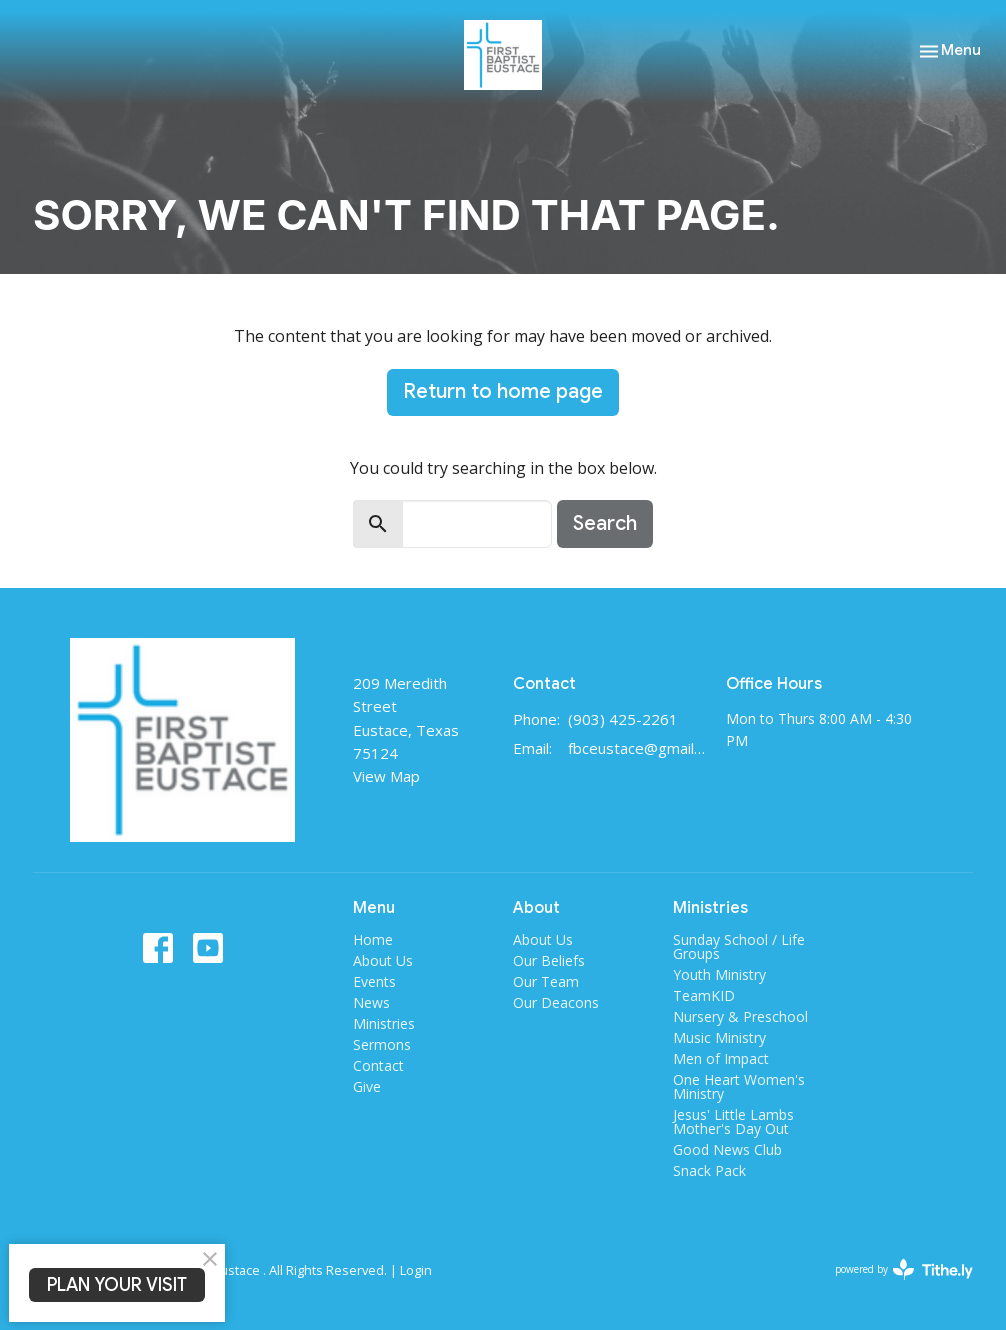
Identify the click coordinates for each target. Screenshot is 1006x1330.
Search (605, 523)
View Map (386, 776)
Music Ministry (719, 1037)
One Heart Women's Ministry (739, 1086)
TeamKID (704, 995)
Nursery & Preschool (740, 1016)
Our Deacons (556, 1002)
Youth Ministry (719, 974)
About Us (383, 960)
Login (416, 1270)
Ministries (384, 1023)
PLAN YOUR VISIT (117, 1285)
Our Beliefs (549, 960)
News (371, 1002)
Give (367, 1086)
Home (373, 939)
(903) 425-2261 (623, 719)
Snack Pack (709, 1170)
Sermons (382, 1044)
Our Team (546, 981)
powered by (904, 1269)
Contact (378, 1065)
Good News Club (727, 1149)
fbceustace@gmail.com (637, 748)
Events (374, 981)
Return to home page (503, 391)
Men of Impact (721, 1058)
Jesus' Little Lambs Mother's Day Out (733, 1121)
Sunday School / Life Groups (739, 946)
